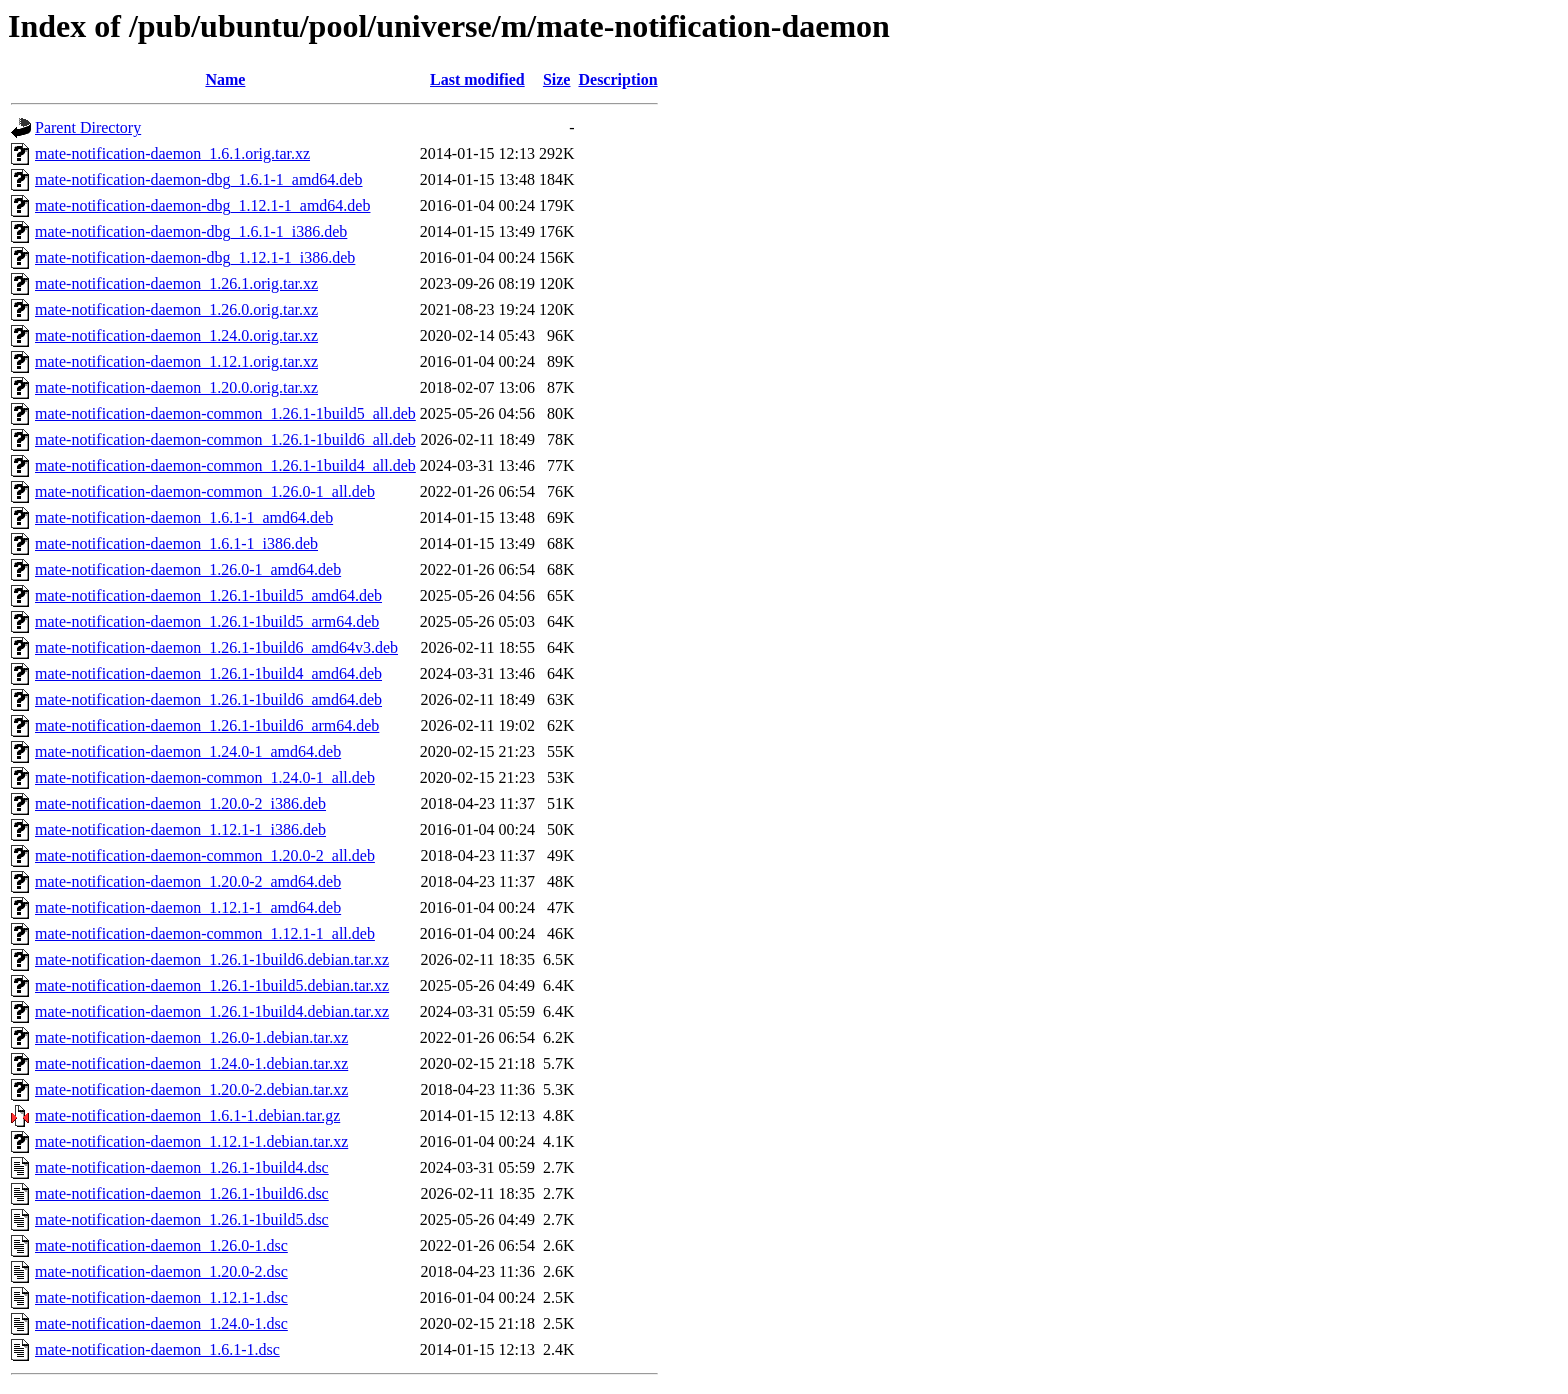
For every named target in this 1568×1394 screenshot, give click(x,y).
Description (617, 79)
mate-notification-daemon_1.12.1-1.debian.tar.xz (191, 1141)
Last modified (477, 79)
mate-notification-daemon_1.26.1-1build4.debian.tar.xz (212, 1011)
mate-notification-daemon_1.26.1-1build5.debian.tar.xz (212, 985)
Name (225, 79)
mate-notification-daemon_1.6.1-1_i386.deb (176, 543)
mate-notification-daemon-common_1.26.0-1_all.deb (205, 491)
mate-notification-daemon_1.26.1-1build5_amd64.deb (208, 595)
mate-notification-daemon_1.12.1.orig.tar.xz (176, 361)
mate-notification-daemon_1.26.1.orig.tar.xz (176, 283)
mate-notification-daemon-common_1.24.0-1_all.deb (205, 777)
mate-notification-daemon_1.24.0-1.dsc (161, 1323)
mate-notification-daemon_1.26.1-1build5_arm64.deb (207, 621)
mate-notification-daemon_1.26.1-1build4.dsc (182, 1167)
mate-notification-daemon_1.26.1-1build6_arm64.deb (207, 725)
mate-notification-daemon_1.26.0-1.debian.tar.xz (191, 1037)
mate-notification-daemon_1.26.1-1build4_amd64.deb (208, 673)
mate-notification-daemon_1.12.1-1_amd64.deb (188, 907)
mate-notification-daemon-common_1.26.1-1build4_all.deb (225, 465)
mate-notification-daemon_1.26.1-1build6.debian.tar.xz (212, 959)
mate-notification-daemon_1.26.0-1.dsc (161, 1245)
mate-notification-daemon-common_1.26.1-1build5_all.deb (225, 413)
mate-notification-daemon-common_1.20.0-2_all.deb (205, 855)
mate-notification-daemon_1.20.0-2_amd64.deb (188, 881)
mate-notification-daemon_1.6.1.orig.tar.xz (172, 153)
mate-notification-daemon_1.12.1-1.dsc (161, 1297)
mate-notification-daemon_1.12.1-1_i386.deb (180, 829)
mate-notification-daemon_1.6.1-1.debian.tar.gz (187, 1115)
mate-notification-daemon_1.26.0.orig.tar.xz (176, 309)
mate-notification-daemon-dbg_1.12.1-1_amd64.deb (202, 205)
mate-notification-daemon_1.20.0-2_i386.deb (180, 803)
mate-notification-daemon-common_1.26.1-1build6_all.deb (225, 439)
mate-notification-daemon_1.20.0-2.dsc (161, 1271)
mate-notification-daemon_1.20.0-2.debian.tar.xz (191, 1089)
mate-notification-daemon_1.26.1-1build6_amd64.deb (208, 699)
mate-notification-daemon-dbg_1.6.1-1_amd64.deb (198, 179)
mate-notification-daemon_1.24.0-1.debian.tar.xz (191, 1063)
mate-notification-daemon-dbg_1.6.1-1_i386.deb (191, 231)
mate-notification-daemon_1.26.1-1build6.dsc (182, 1193)
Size (557, 79)
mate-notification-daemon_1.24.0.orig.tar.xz (176, 335)
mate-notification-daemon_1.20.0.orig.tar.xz (176, 387)
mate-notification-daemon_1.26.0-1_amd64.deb (188, 569)
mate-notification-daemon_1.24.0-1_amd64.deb (188, 751)
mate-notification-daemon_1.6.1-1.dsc (157, 1349)
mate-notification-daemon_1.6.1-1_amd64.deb (184, 517)
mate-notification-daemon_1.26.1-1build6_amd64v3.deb (216, 647)
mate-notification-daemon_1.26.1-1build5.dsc (182, 1219)
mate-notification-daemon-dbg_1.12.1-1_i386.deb (195, 257)
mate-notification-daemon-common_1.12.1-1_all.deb (205, 933)
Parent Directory (88, 127)
